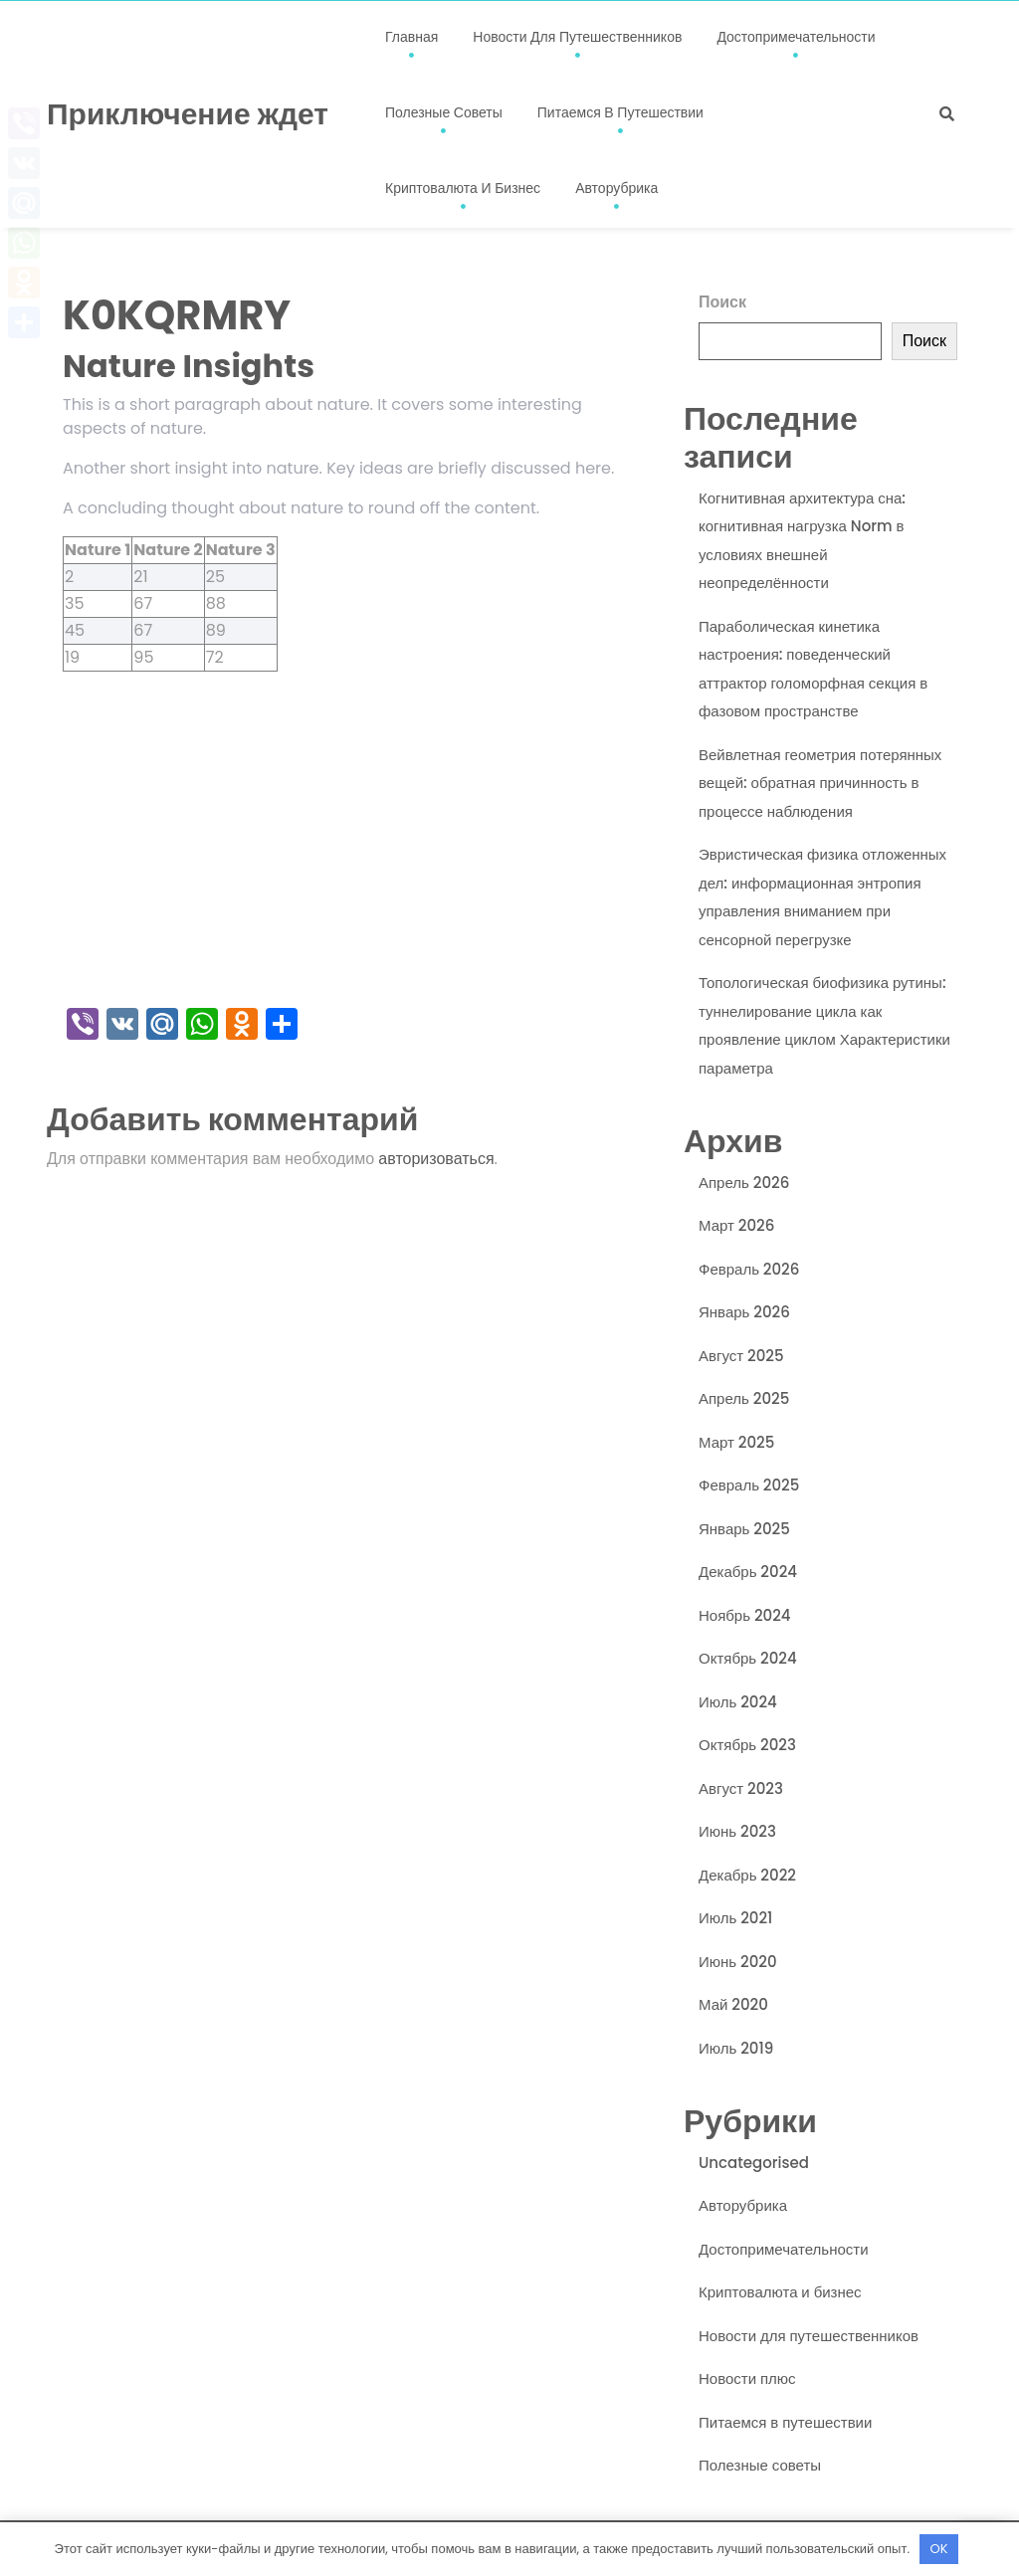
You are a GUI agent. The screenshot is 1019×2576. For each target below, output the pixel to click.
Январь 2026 (744, 1311)
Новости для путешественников (577, 37)
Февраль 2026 (749, 1269)
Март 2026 (736, 1225)
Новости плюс (747, 2378)
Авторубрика (616, 188)
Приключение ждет (187, 114)
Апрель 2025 (744, 1398)
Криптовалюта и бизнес (462, 188)
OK (939, 2548)
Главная (411, 37)
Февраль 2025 (749, 1485)
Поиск (722, 302)
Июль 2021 (735, 1917)
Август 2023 (741, 1788)
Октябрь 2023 (747, 1744)
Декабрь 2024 (748, 1571)
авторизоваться (436, 1158)
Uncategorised (754, 2162)
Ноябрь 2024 (745, 1615)
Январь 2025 (744, 1528)
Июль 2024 (738, 1701)
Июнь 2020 (738, 1961)
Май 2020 (733, 2004)
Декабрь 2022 (747, 1875)
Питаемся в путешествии (620, 112)
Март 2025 (736, 1442)
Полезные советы (444, 112)
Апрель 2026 (744, 1182)
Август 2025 (741, 1355)
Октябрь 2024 (748, 1658)
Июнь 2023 (737, 1831)
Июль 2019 (736, 2048)
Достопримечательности (795, 37)
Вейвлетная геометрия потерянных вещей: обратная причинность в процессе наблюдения (820, 783)
